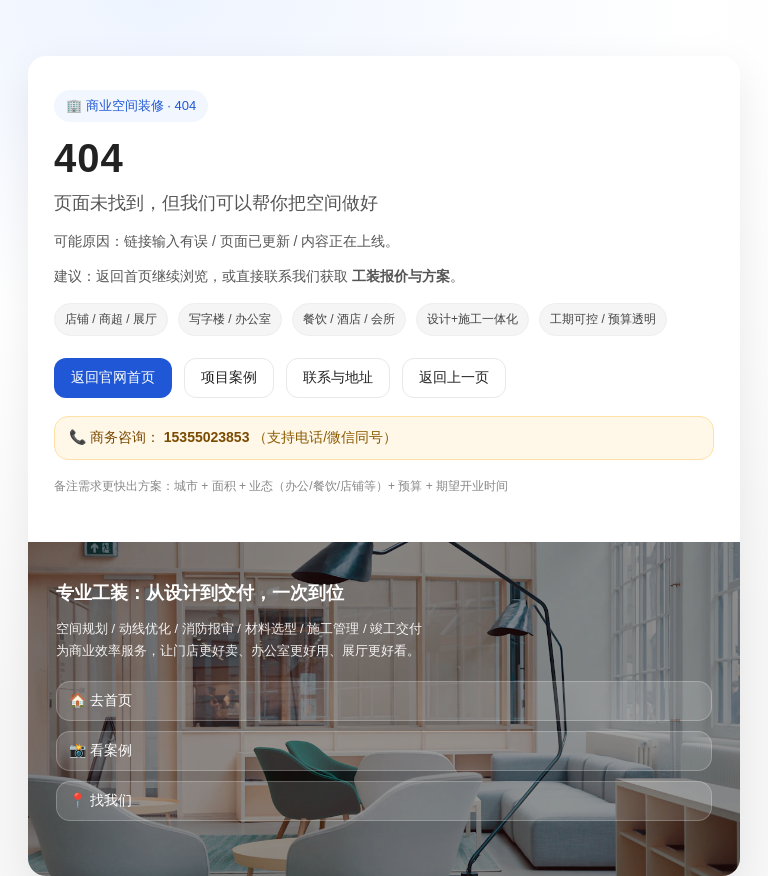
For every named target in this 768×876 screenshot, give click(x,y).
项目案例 (229, 377)
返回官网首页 (113, 377)
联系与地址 (338, 377)
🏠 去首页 (100, 700)
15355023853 (207, 437)
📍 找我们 (100, 800)
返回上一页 (454, 377)
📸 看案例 (100, 750)
